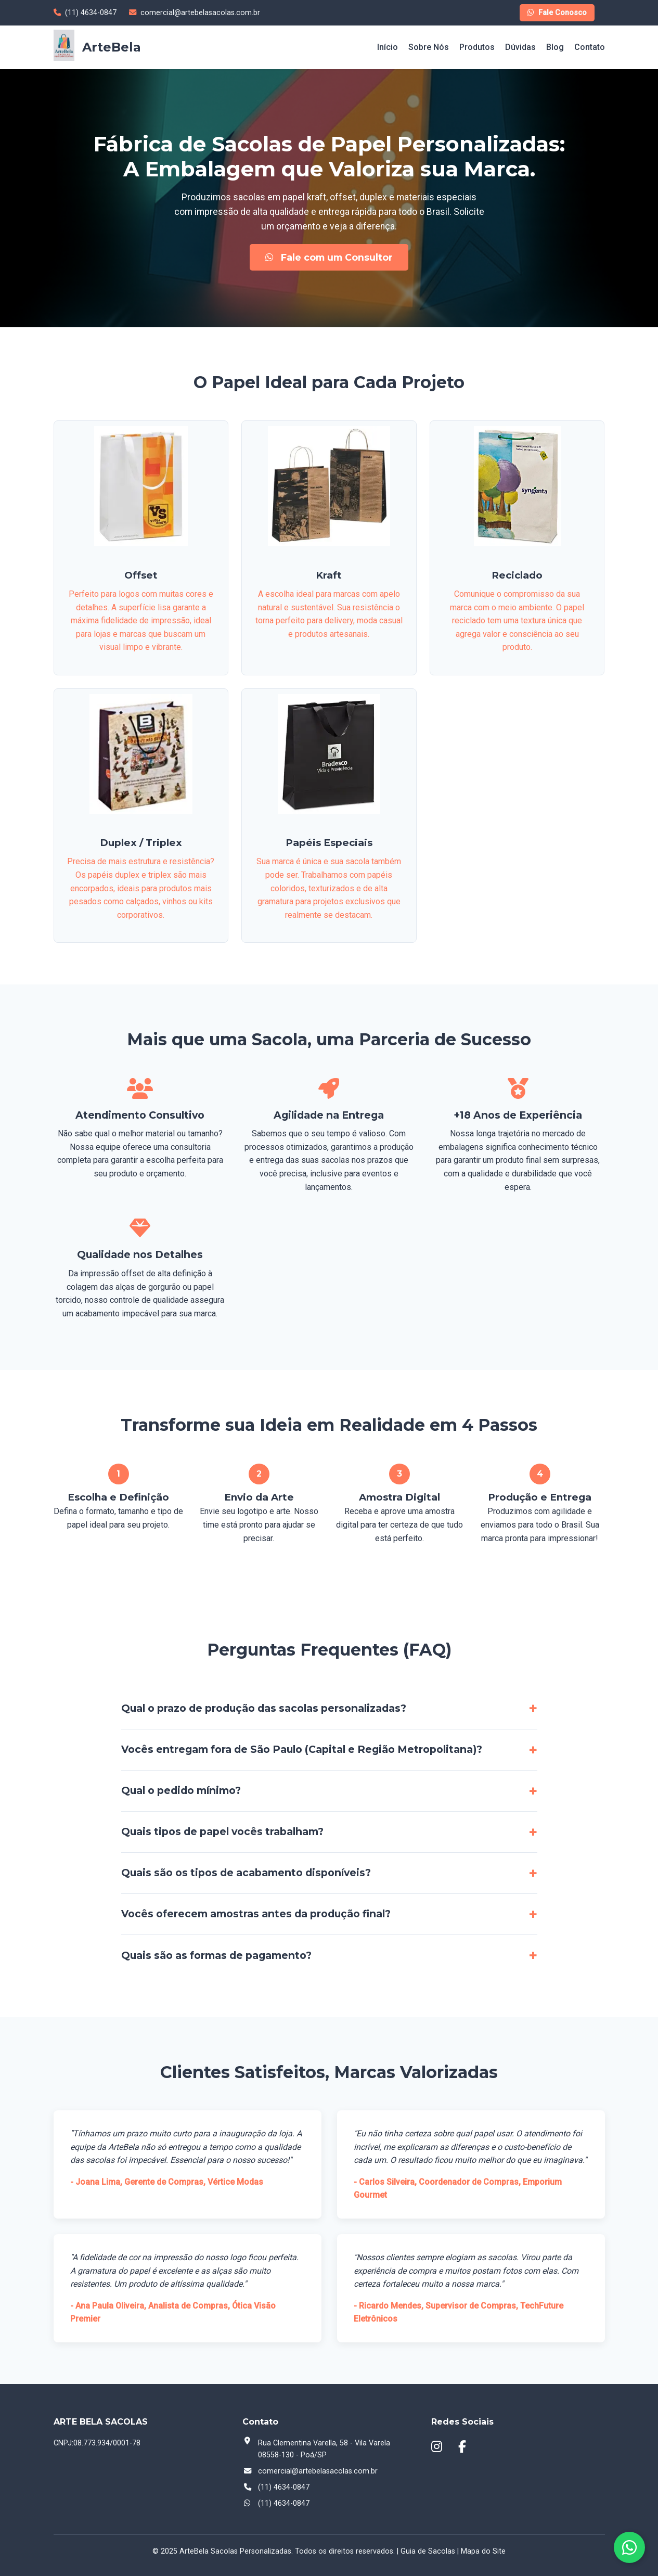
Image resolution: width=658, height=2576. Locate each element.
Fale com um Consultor (329, 257)
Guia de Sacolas (428, 2551)
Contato (589, 47)
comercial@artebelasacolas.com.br (318, 2471)
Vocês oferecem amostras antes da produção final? (256, 1913)
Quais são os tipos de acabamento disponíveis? (246, 1872)
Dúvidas (520, 47)
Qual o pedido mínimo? (181, 1790)
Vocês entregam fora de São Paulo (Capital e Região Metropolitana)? (301, 1749)
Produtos (477, 47)
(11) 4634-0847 (283, 2503)
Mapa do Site (483, 2551)
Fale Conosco (557, 12)
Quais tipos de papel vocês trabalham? (222, 1831)
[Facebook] (464, 2447)
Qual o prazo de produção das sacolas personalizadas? (263, 1708)
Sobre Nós (428, 47)
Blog (555, 47)
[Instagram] (439, 2447)
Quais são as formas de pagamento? (216, 1955)
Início (387, 47)
